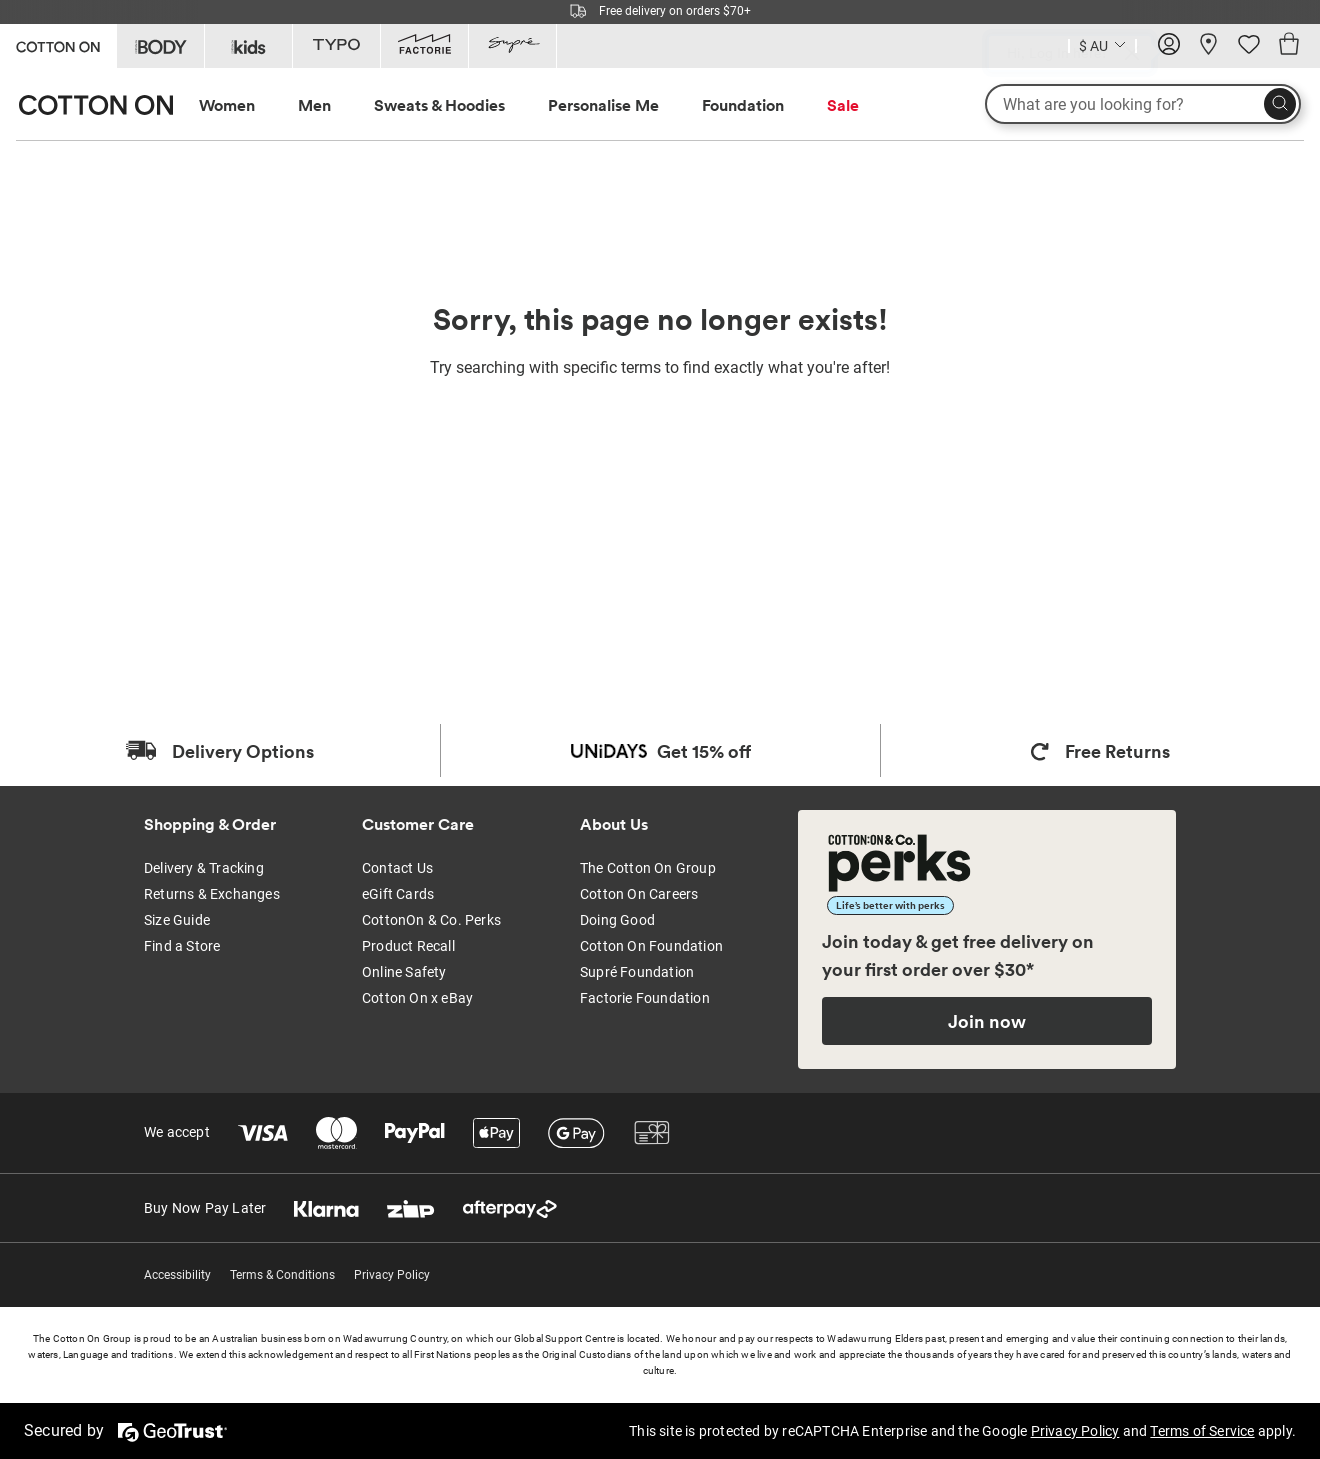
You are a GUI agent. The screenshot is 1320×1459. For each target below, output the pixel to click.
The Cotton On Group (648, 868)
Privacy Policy (392, 1275)
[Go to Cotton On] (58, 44)
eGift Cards (398, 894)
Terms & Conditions (282, 1275)
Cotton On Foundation (651, 946)
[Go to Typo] (336, 46)
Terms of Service (1202, 1431)
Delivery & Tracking (204, 868)
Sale (843, 105)
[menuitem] (245, 105)
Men (314, 105)
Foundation (743, 105)
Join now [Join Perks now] (987, 1021)
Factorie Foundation (645, 998)
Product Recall (408, 946)
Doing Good (617, 920)
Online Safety (404, 972)
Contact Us (397, 868)
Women (227, 105)
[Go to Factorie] (424, 46)
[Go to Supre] (512, 46)
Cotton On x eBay (417, 998)
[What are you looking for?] (1143, 104)
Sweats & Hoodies (439, 105)
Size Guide (177, 920)
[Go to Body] (160, 46)
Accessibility (177, 1275)
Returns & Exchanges (212, 894)
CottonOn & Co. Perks (431, 920)
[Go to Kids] (248, 46)
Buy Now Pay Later (205, 1208)
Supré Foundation (637, 972)
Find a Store (182, 946)
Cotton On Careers (639, 894)
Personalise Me (603, 105)
